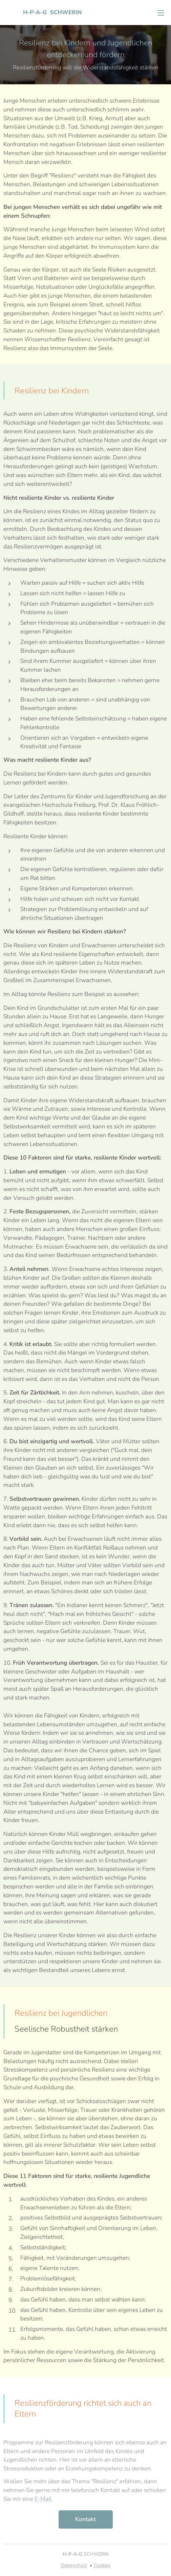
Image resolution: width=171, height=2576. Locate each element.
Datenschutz (74, 2565)
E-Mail (43, 2499)
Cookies (102, 2565)
